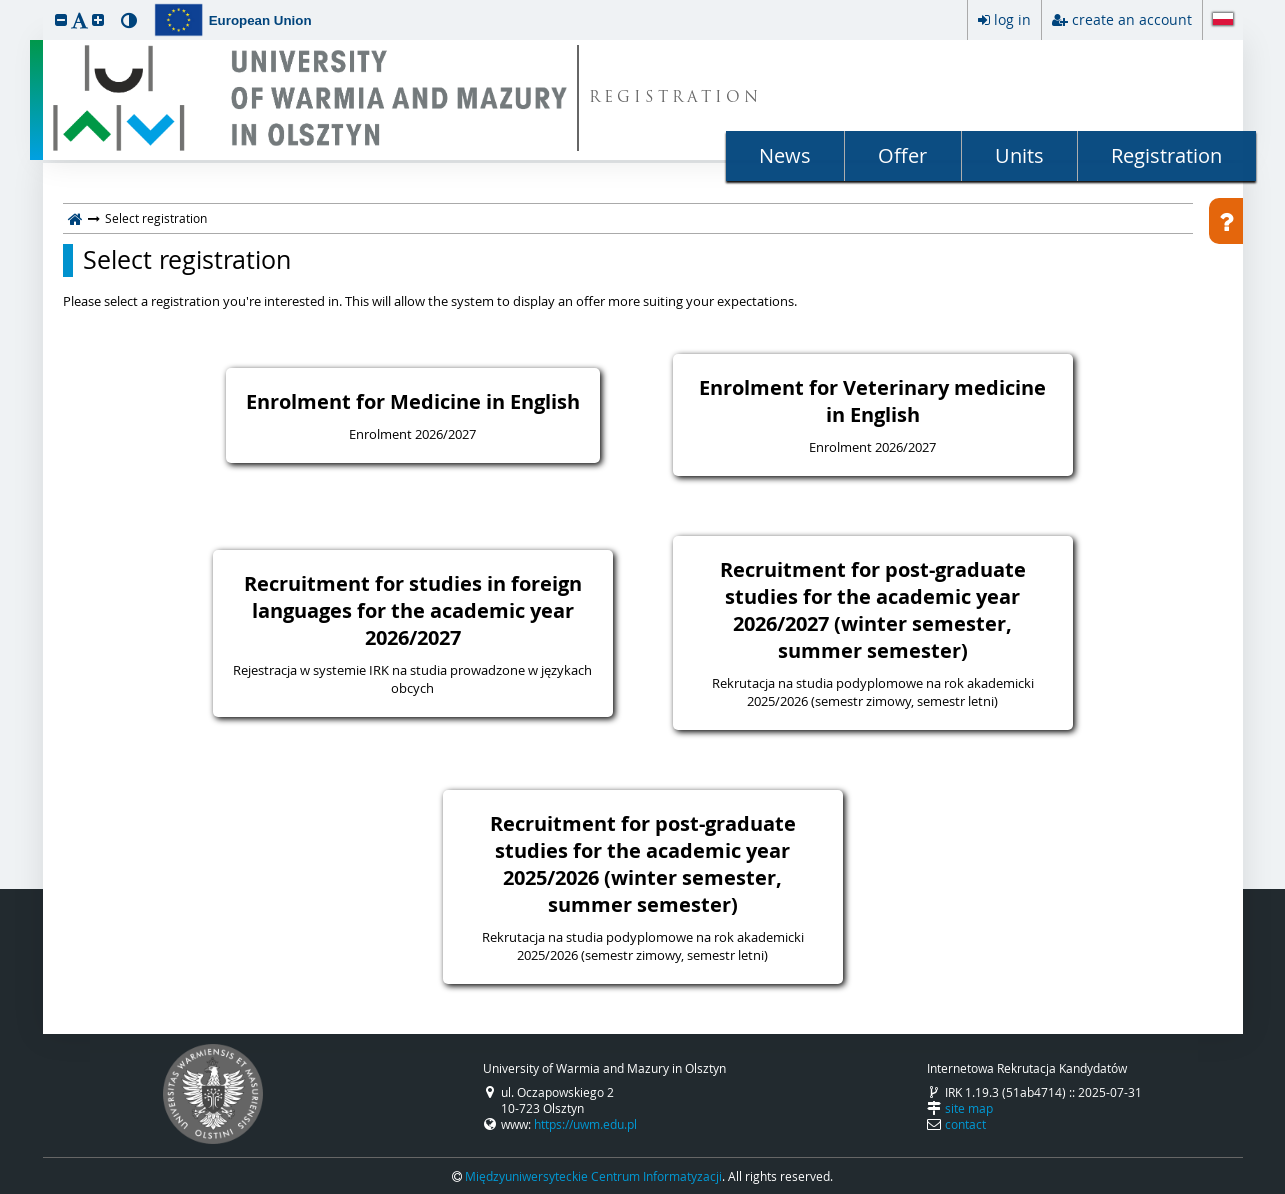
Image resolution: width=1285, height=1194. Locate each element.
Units (1019, 155)
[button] (61, 19)
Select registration (187, 260)
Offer (902, 155)
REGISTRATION (675, 98)
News (785, 155)
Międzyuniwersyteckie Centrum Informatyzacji (593, 1176)
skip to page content (5, 5)
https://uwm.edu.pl (585, 1124)
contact (965, 1124)
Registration (1166, 155)
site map (969, 1108)
